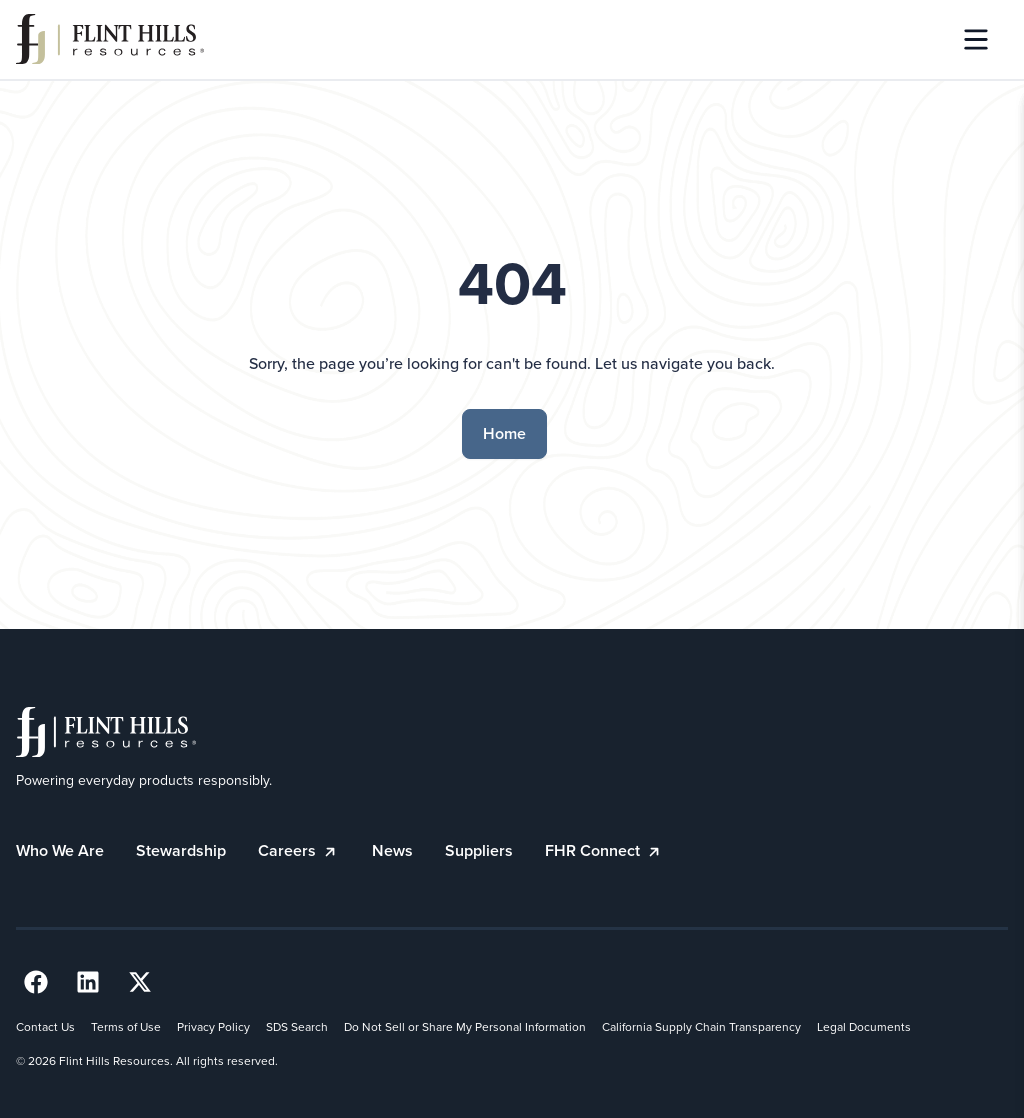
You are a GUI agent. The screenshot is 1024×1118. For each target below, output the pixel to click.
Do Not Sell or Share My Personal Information (465, 1027)
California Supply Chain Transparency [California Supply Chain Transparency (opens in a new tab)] (701, 1027)
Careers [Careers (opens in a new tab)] (299, 850)
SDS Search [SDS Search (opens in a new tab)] (297, 1027)
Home (504, 433)
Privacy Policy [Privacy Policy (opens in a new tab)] (213, 1027)
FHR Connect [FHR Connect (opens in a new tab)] (604, 850)
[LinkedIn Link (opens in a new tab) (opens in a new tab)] (88, 982)
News (392, 850)
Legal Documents (864, 1027)
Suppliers (479, 850)
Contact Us (45, 1027)
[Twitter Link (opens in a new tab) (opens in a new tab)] (140, 982)
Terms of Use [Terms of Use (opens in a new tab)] (126, 1027)
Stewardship (181, 850)
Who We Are (60, 850)
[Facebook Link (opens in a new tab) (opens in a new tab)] (36, 982)
